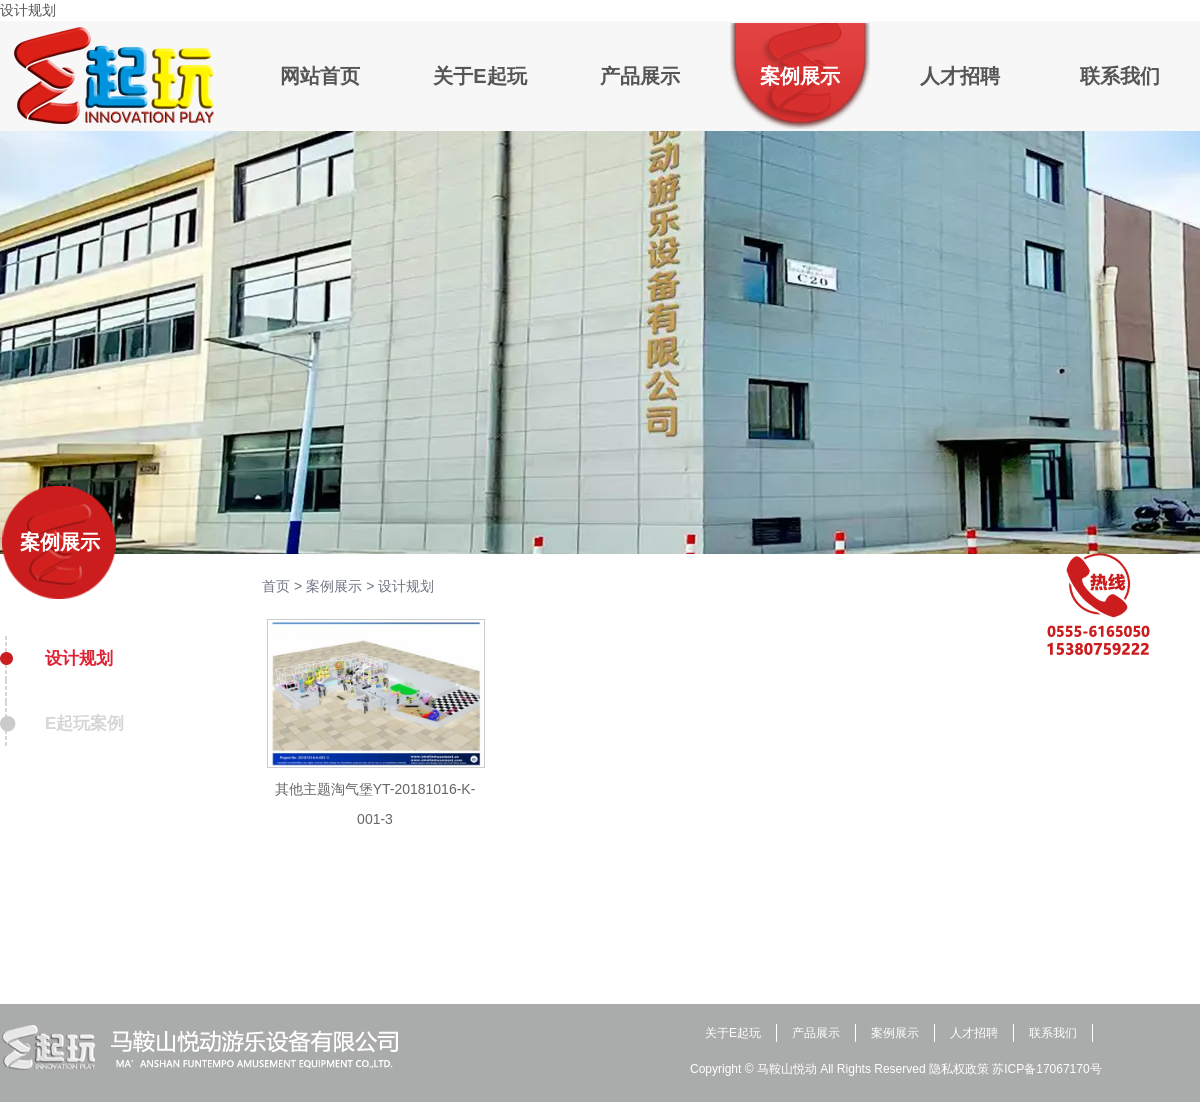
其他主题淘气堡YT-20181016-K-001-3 (375, 804)
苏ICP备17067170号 (1046, 1069)
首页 (276, 586)
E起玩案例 (84, 723)
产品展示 (816, 1033)
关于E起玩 (733, 1033)
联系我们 (1053, 1033)
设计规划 (79, 658)
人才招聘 (974, 1033)
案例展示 (60, 542)
